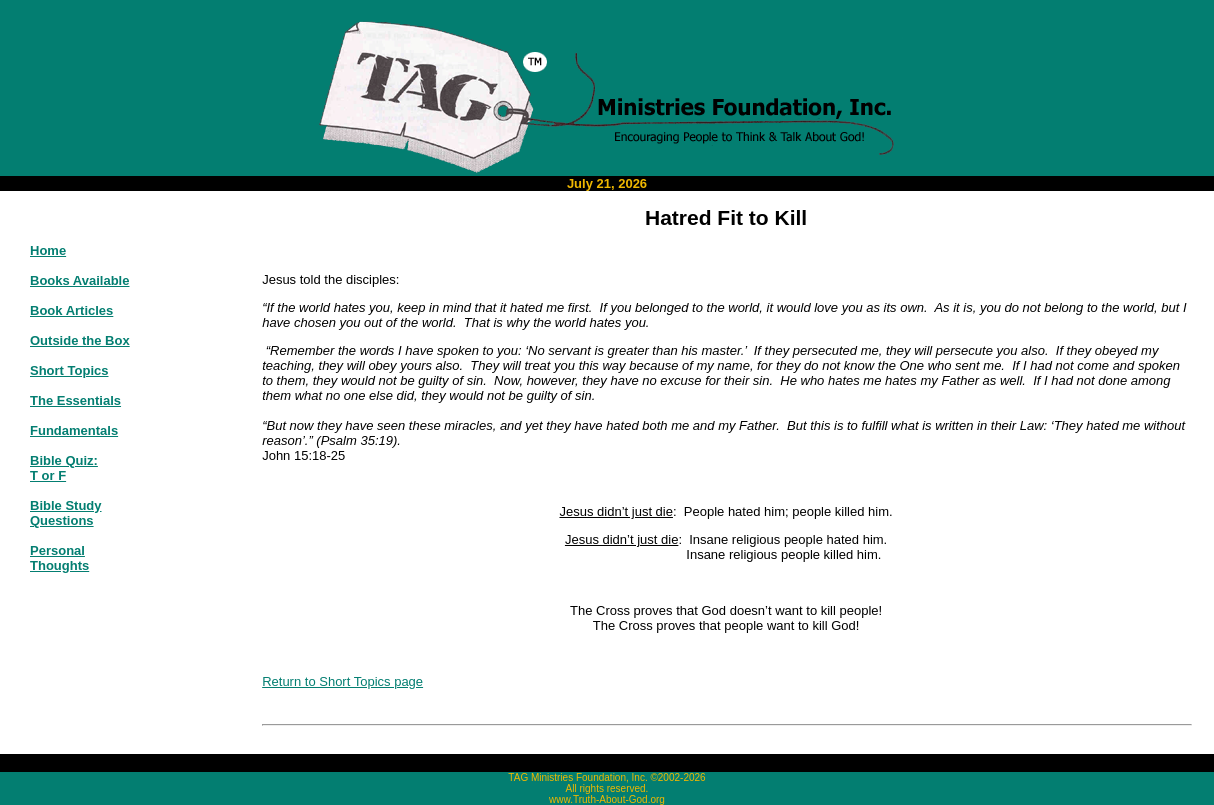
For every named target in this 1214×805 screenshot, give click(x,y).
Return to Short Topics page (342, 681)
